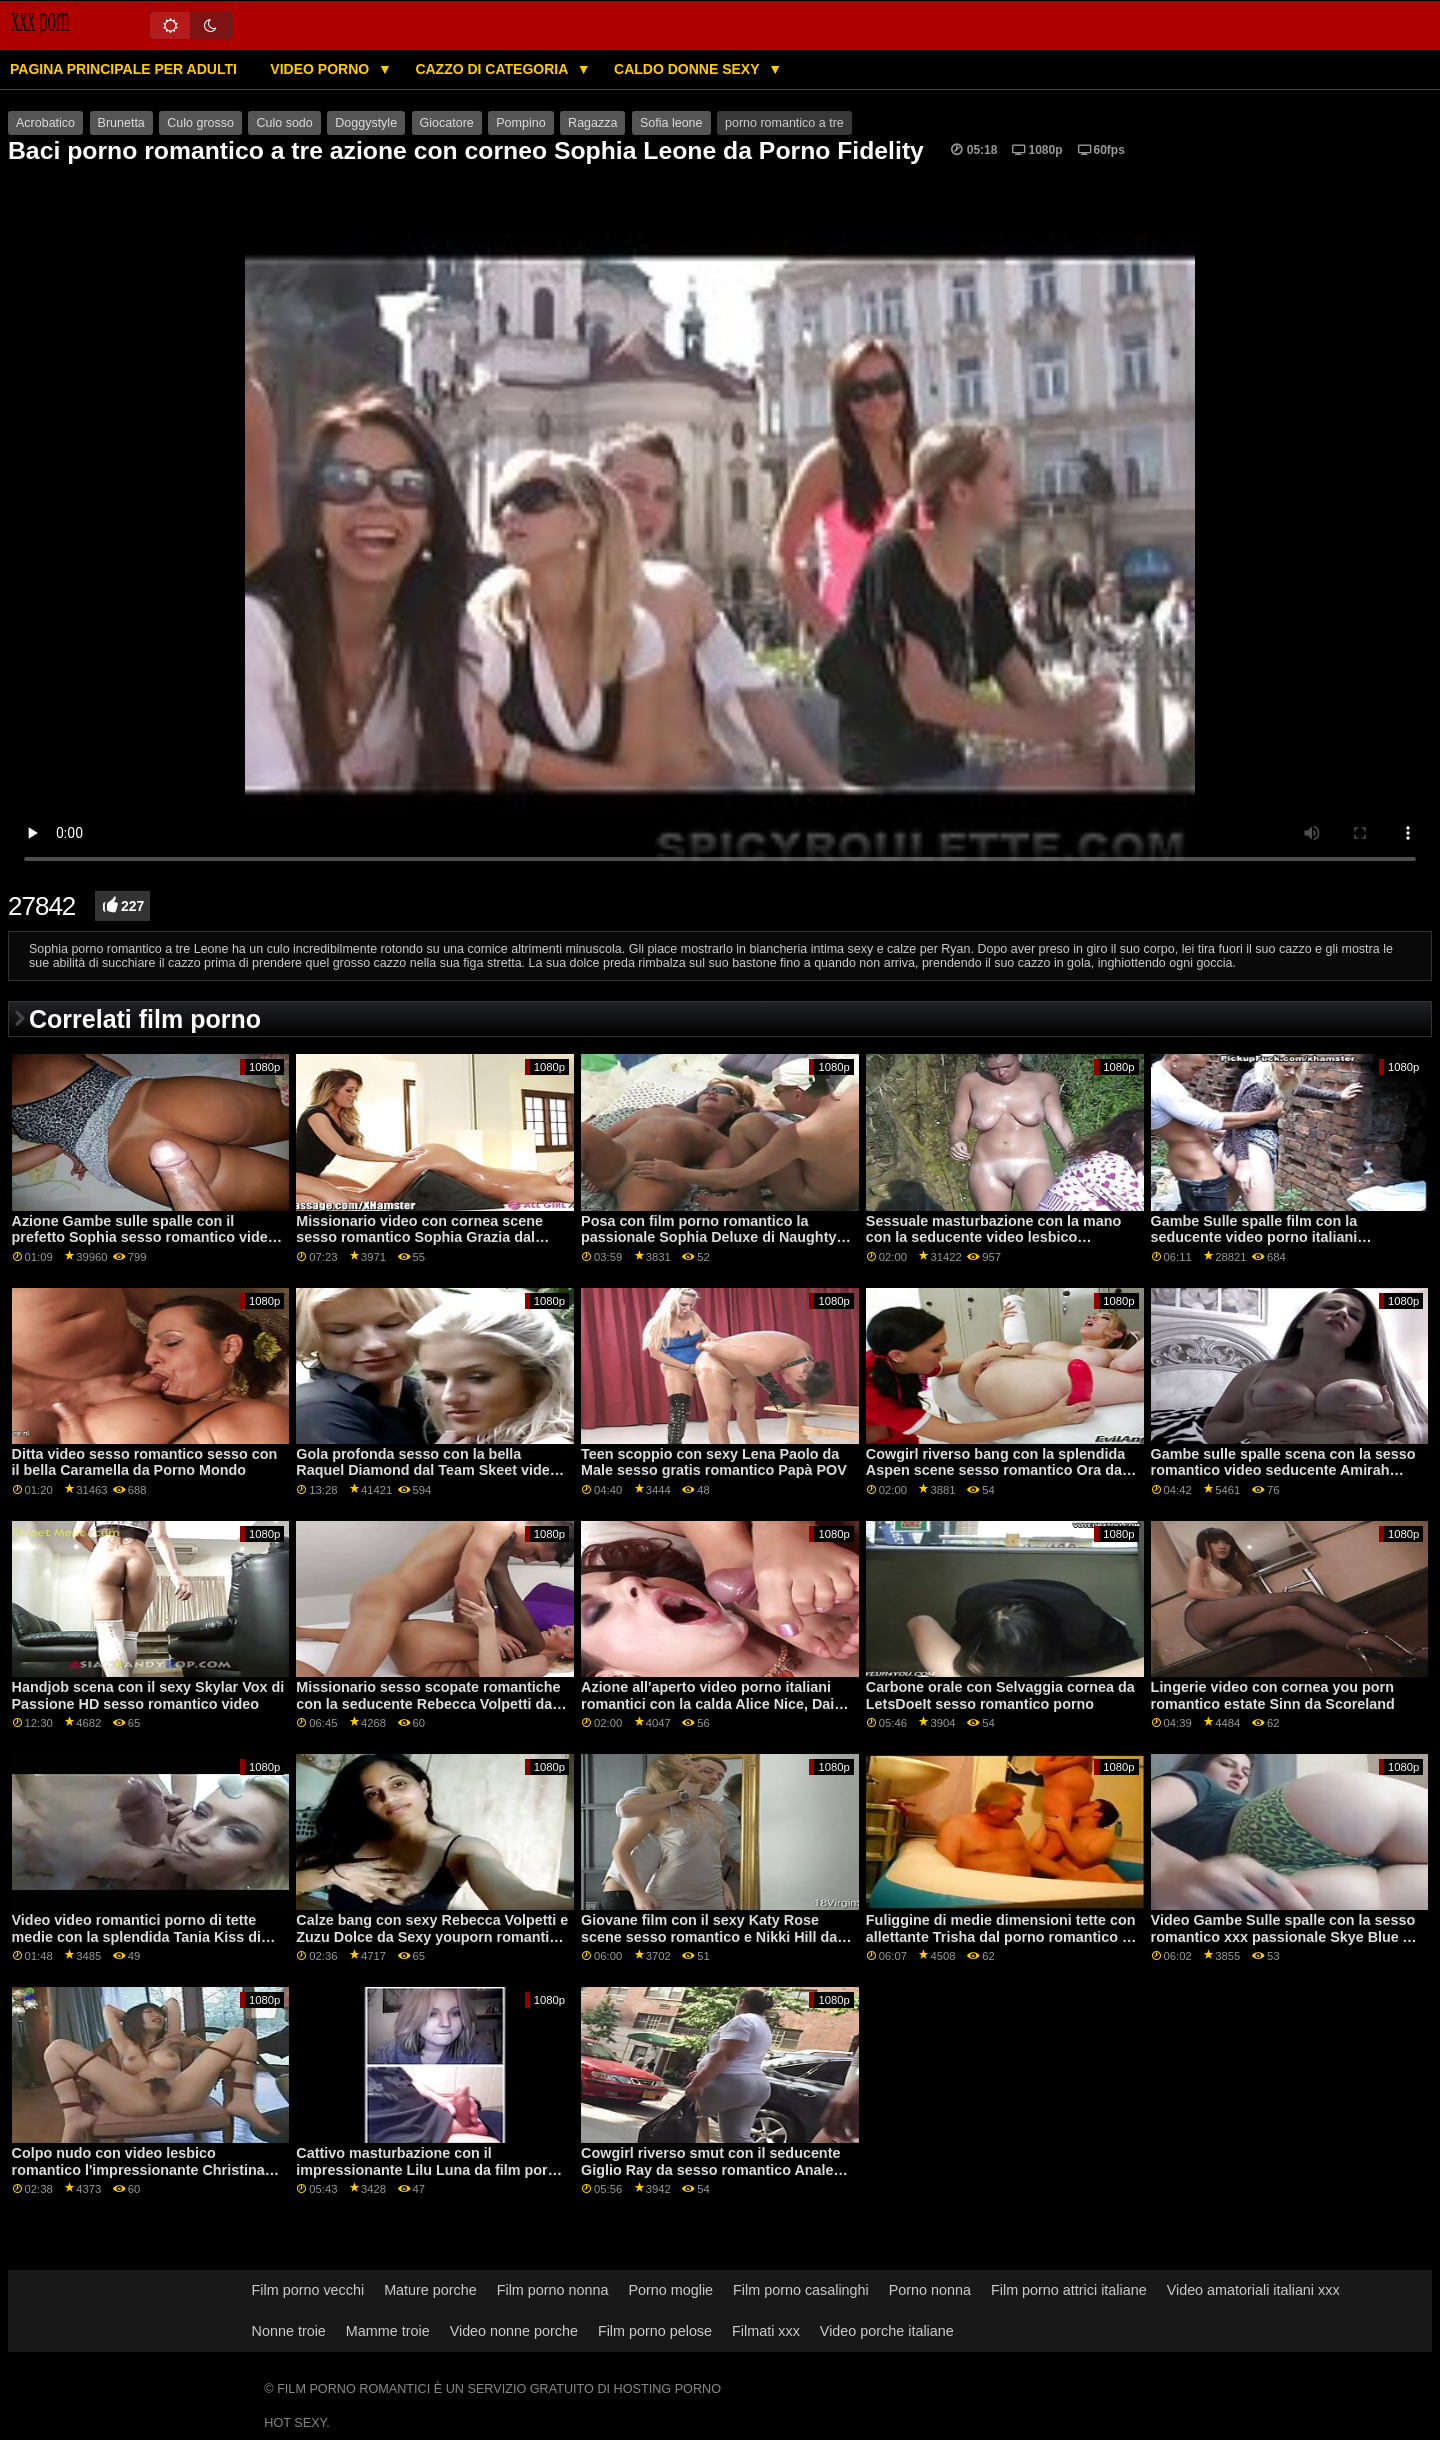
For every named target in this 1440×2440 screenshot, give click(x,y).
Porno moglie (670, 2290)
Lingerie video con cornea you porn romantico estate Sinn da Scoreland (1273, 1695)
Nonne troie (289, 2331)
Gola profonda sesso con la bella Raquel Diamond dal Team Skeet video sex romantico (427, 1470)
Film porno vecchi (308, 2290)
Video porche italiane (887, 2331)
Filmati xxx (766, 2331)
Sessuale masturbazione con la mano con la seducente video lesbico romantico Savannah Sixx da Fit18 (993, 1237)
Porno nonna (930, 2290)
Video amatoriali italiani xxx (1253, 2290)
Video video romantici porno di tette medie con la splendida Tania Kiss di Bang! (137, 1936)
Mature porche (430, 2290)
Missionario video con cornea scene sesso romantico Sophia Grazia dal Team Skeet (419, 1237)
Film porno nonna (553, 2290)
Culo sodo (284, 123)
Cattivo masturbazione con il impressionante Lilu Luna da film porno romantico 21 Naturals (430, 2169)
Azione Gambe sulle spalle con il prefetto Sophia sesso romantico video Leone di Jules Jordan (144, 1237)
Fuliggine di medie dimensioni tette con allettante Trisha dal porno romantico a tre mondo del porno (1001, 1936)
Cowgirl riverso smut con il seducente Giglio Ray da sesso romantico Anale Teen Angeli (710, 2169)
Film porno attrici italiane (1069, 2290)
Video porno (321, 69)
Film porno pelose (655, 2331)
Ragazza (592, 123)
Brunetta (121, 123)
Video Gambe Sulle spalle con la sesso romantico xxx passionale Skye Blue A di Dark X (1283, 1936)
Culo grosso (200, 123)
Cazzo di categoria (493, 69)
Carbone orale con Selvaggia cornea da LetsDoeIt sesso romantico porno (1000, 1695)
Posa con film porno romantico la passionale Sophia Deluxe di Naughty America (708, 1237)
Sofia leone (671, 123)
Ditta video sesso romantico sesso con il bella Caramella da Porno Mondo (145, 1462)
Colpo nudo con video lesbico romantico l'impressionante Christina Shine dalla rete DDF (138, 2169)
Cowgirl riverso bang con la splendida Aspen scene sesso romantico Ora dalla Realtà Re (1002, 1470)
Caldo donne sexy (688, 69)
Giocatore (447, 123)
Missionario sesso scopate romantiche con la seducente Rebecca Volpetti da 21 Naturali (428, 1703)
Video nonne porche (514, 2331)
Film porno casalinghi (801, 2290)
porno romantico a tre (784, 123)
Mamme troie (388, 2331)
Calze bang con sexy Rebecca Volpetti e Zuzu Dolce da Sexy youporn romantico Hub (432, 1936)
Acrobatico (45, 123)
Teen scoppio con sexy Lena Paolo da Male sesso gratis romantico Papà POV (714, 1462)
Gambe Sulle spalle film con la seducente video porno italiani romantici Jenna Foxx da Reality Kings (1282, 1237)
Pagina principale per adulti (123, 69)
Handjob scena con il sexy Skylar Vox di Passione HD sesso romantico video (148, 1695)
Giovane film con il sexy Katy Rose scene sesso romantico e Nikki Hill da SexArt (709, 1936)
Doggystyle (366, 123)
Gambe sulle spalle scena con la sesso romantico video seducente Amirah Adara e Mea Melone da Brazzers (1283, 1470)
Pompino (520, 123)
